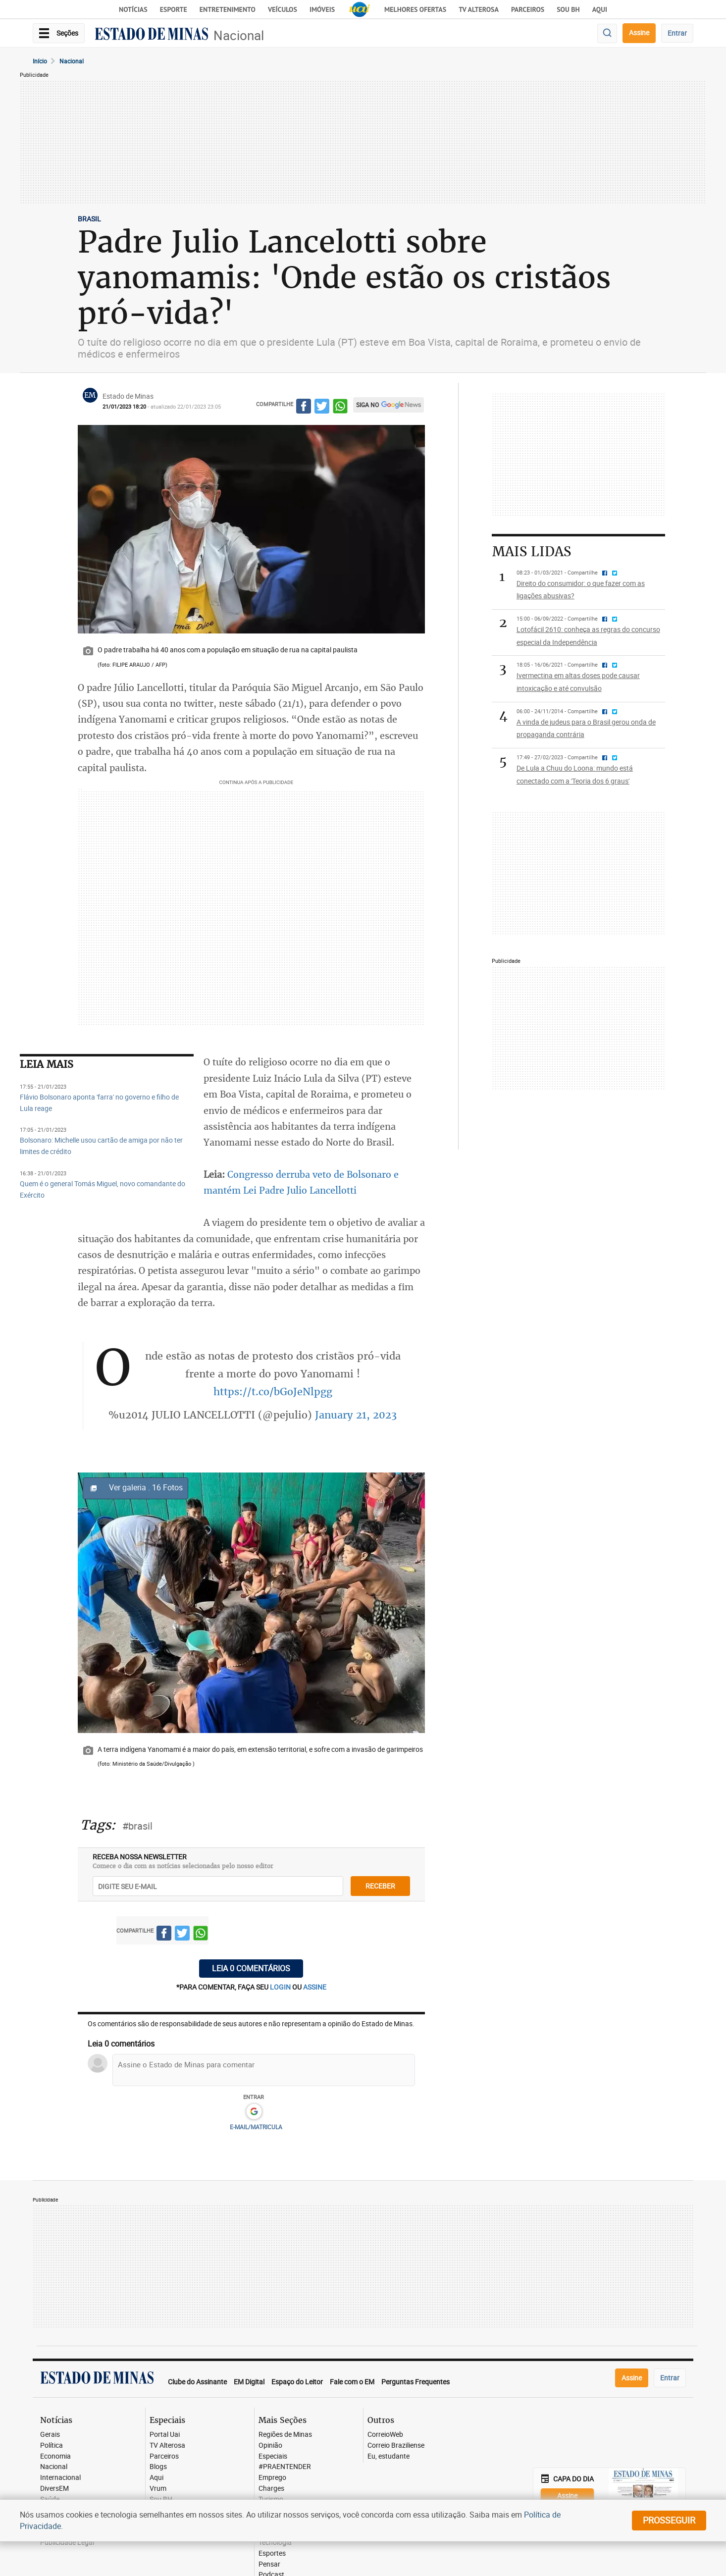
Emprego (272, 2477)
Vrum (158, 2488)
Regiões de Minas (285, 2434)
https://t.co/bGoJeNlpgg (272, 1391)
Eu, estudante (388, 2456)
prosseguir (669, 2520)
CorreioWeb (385, 2434)
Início (40, 61)
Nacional (238, 35)
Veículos (282, 9)
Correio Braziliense (395, 2445)
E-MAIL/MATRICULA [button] (256, 2127)
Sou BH (568, 9)
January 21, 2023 (356, 1414)
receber (380, 1886)
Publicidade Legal (67, 2542)
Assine (639, 32)
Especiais (273, 2456)
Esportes (272, 2553)
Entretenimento (228, 9)
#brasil (137, 1826)
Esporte (173, 9)
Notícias (133, 9)
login (281, 1987)
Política (51, 2445)
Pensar (269, 2564)
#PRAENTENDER (285, 2467)
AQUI (599, 9)
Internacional (60, 2477)
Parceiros (527, 9)
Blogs (158, 2467)
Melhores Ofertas (415, 9)
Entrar (677, 33)
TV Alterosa (479, 9)
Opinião (270, 2445)
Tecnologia (275, 2542)
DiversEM (54, 2488)
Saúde (49, 2499)
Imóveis (322, 9)
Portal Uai (165, 2434)
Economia (55, 2456)
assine (314, 1987)
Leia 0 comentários (251, 1968)
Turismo (271, 2499)
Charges (271, 2488)
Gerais (50, 2434)
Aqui (156, 2477)
